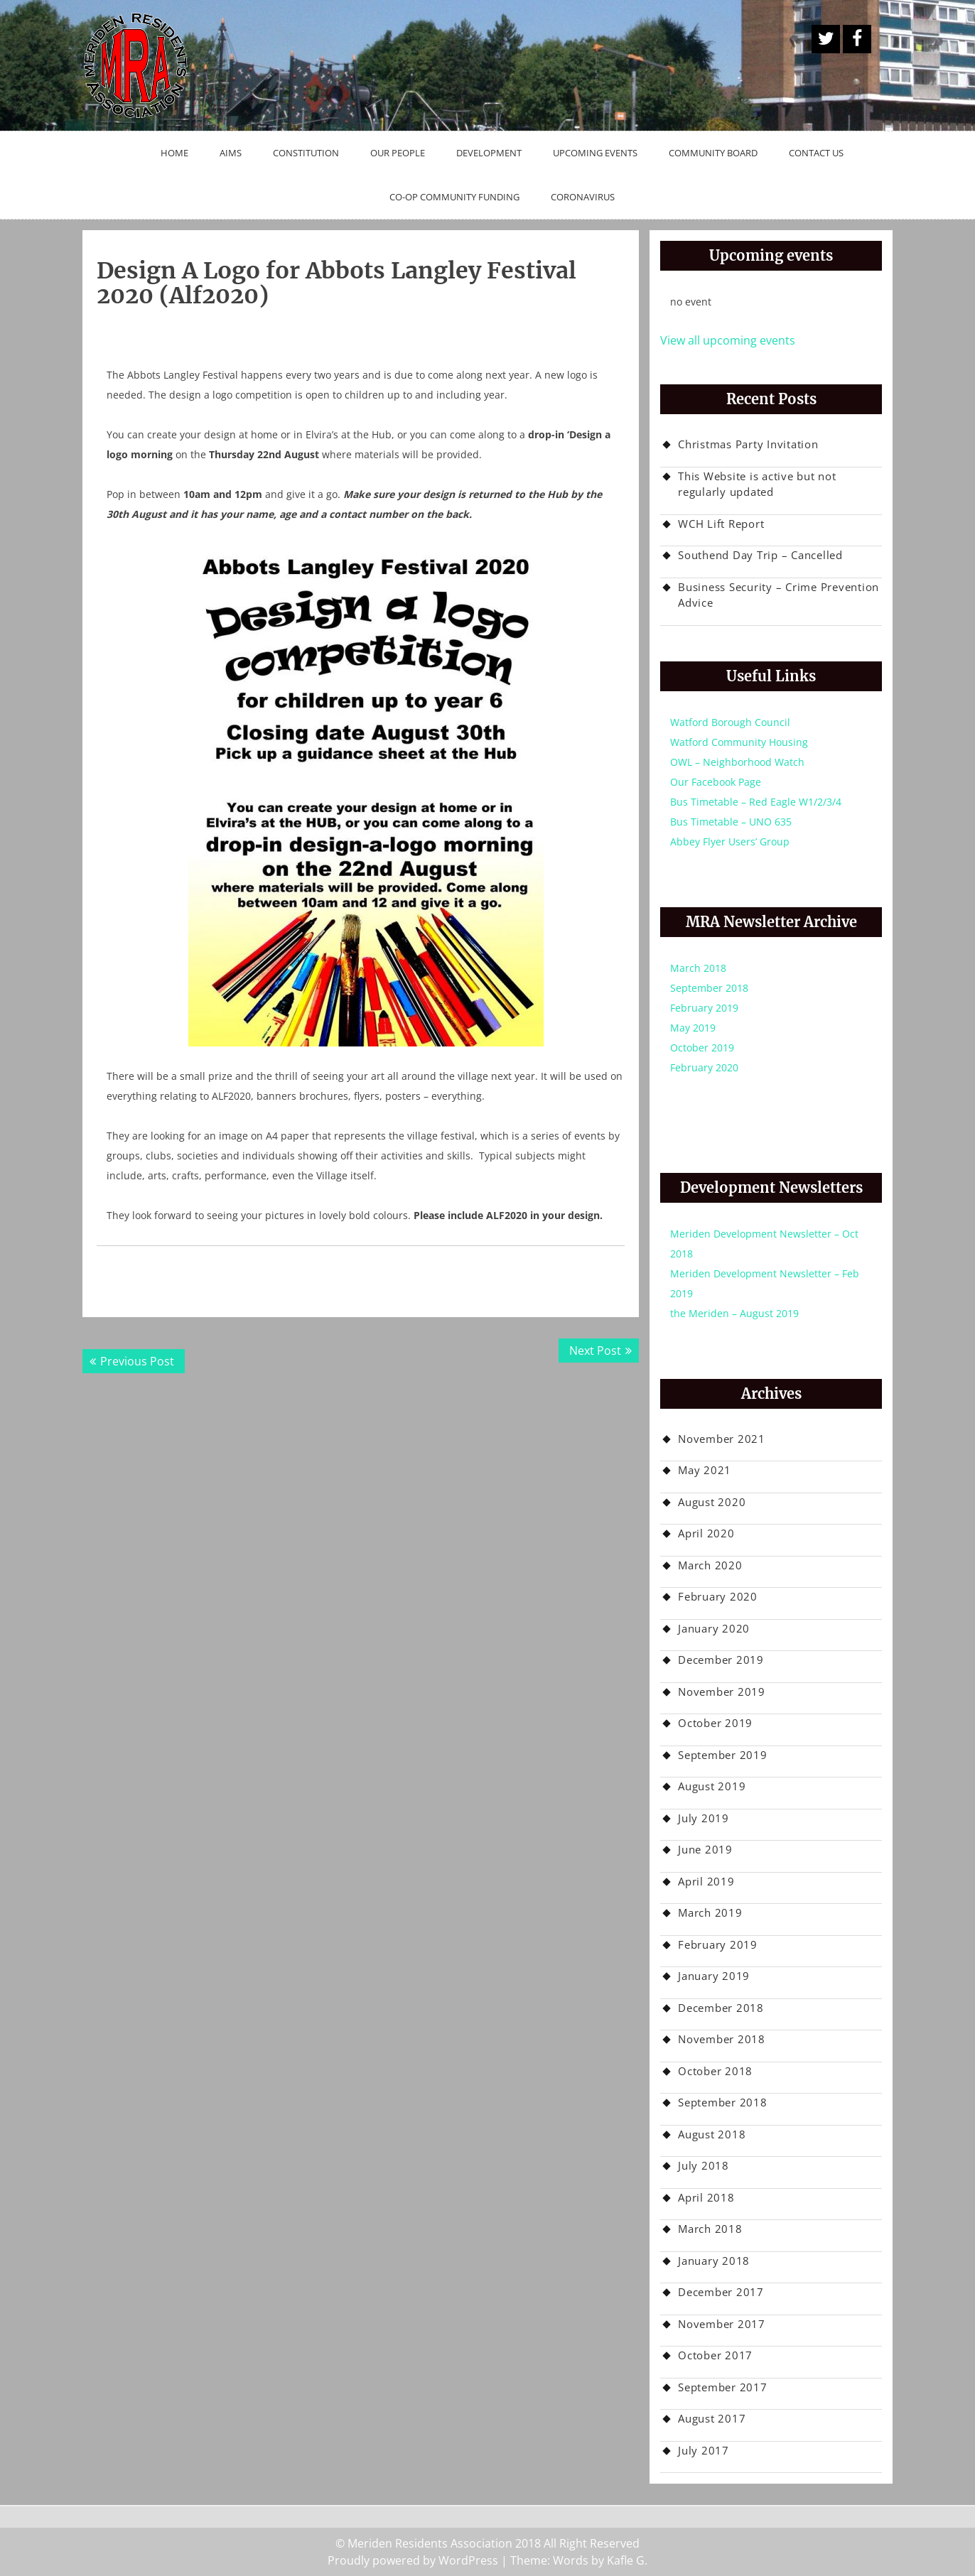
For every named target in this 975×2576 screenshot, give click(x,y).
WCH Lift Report (721, 523)
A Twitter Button (826, 39)
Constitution (306, 152)
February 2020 (704, 1067)
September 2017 (722, 2387)
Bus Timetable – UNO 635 (731, 821)
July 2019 (703, 1818)
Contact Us (816, 152)
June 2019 (705, 1849)
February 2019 (704, 1007)
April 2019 (706, 1881)
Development (489, 152)
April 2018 (706, 2197)
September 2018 (709, 988)
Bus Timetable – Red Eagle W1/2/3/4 (755, 801)
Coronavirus (583, 196)
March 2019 (710, 1912)
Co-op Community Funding (454, 196)
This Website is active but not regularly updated (757, 484)
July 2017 (703, 2450)
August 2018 (711, 2134)
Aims (231, 152)
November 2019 (721, 1691)
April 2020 (706, 1533)
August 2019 (711, 1786)
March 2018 (698, 968)
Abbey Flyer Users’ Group (730, 841)
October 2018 (715, 2071)
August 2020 (711, 1502)
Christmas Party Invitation (748, 444)
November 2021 (721, 1439)
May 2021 (704, 1470)
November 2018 (721, 2039)
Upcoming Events (595, 152)
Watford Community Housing (739, 742)
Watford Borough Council (730, 722)
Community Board (713, 152)
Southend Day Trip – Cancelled (760, 555)
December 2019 (721, 1659)
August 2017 (711, 2418)
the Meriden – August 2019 (734, 1313)
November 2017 (721, 2324)
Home (174, 152)
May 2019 (693, 1027)
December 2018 (721, 2008)
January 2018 (714, 2260)
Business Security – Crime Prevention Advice (778, 595)
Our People (397, 152)
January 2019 (714, 1976)
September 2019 (722, 1755)
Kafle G (626, 2560)
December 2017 (721, 2292)
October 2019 (702, 1047)
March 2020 (710, 1565)
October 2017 (715, 2355)
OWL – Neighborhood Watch (737, 762)
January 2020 (714, 1628)
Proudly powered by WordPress (413, 2560)
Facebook (857, 39)
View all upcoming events (727, 340)
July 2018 (703, 2165)
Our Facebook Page (715, 782)
